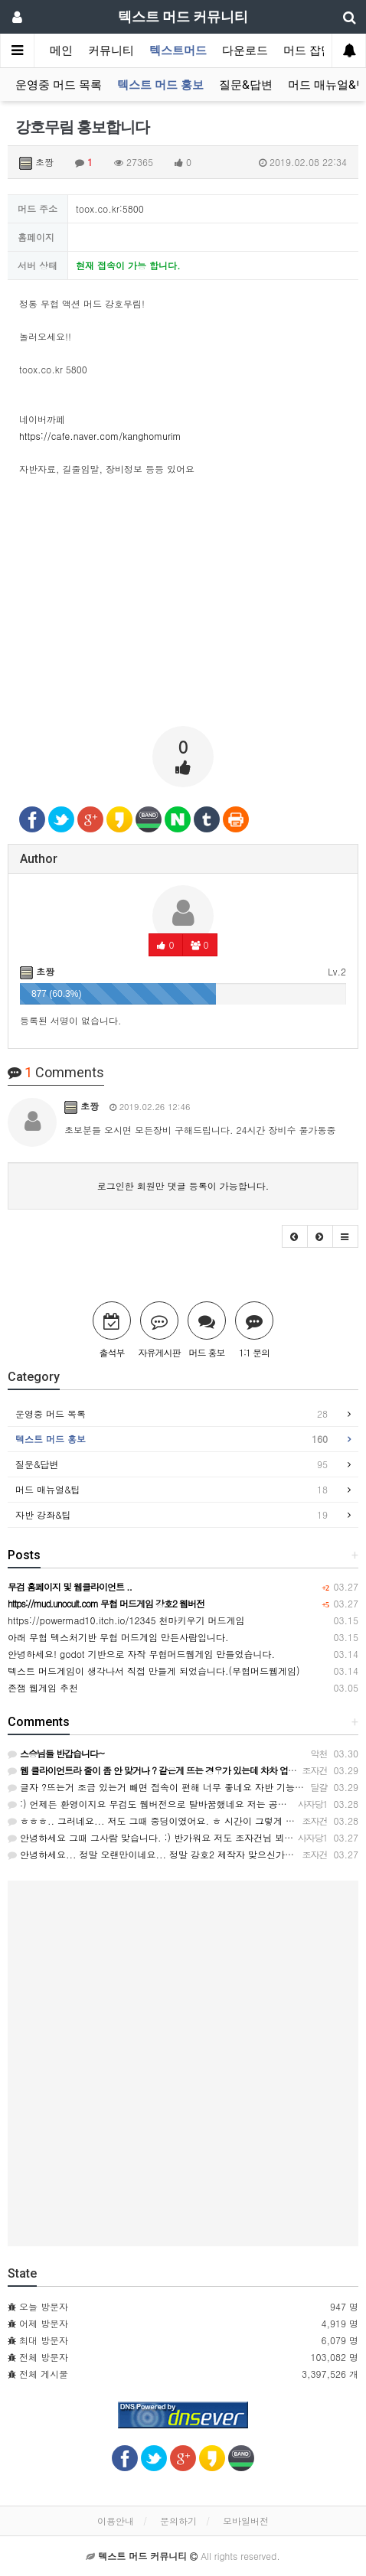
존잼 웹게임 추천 (43, 1687)
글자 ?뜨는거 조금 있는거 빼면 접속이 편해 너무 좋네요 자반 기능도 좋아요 (171, 1786)
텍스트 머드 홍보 (160, 85)
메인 (61, 50)
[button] (295, 1236)
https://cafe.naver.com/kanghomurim (100, 435)
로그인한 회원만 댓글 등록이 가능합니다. (183, 1185)
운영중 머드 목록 (58, 85)
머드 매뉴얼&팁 (171, 1489)
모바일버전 (246, 2520)
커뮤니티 (111, 50)
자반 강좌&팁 (171, 1514)
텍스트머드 (178, 50)
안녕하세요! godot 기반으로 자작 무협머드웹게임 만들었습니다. (141, 1653)
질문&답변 (246, 85)
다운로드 (245, 50)
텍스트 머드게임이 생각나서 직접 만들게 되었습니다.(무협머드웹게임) (154, 1670)
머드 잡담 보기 (320, 50)
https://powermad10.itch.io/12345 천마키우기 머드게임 (126, 1620)
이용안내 (115, 2520)
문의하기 (178, 2520)
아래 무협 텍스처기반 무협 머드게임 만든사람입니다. (118, 1636)
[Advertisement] (183, 607)
